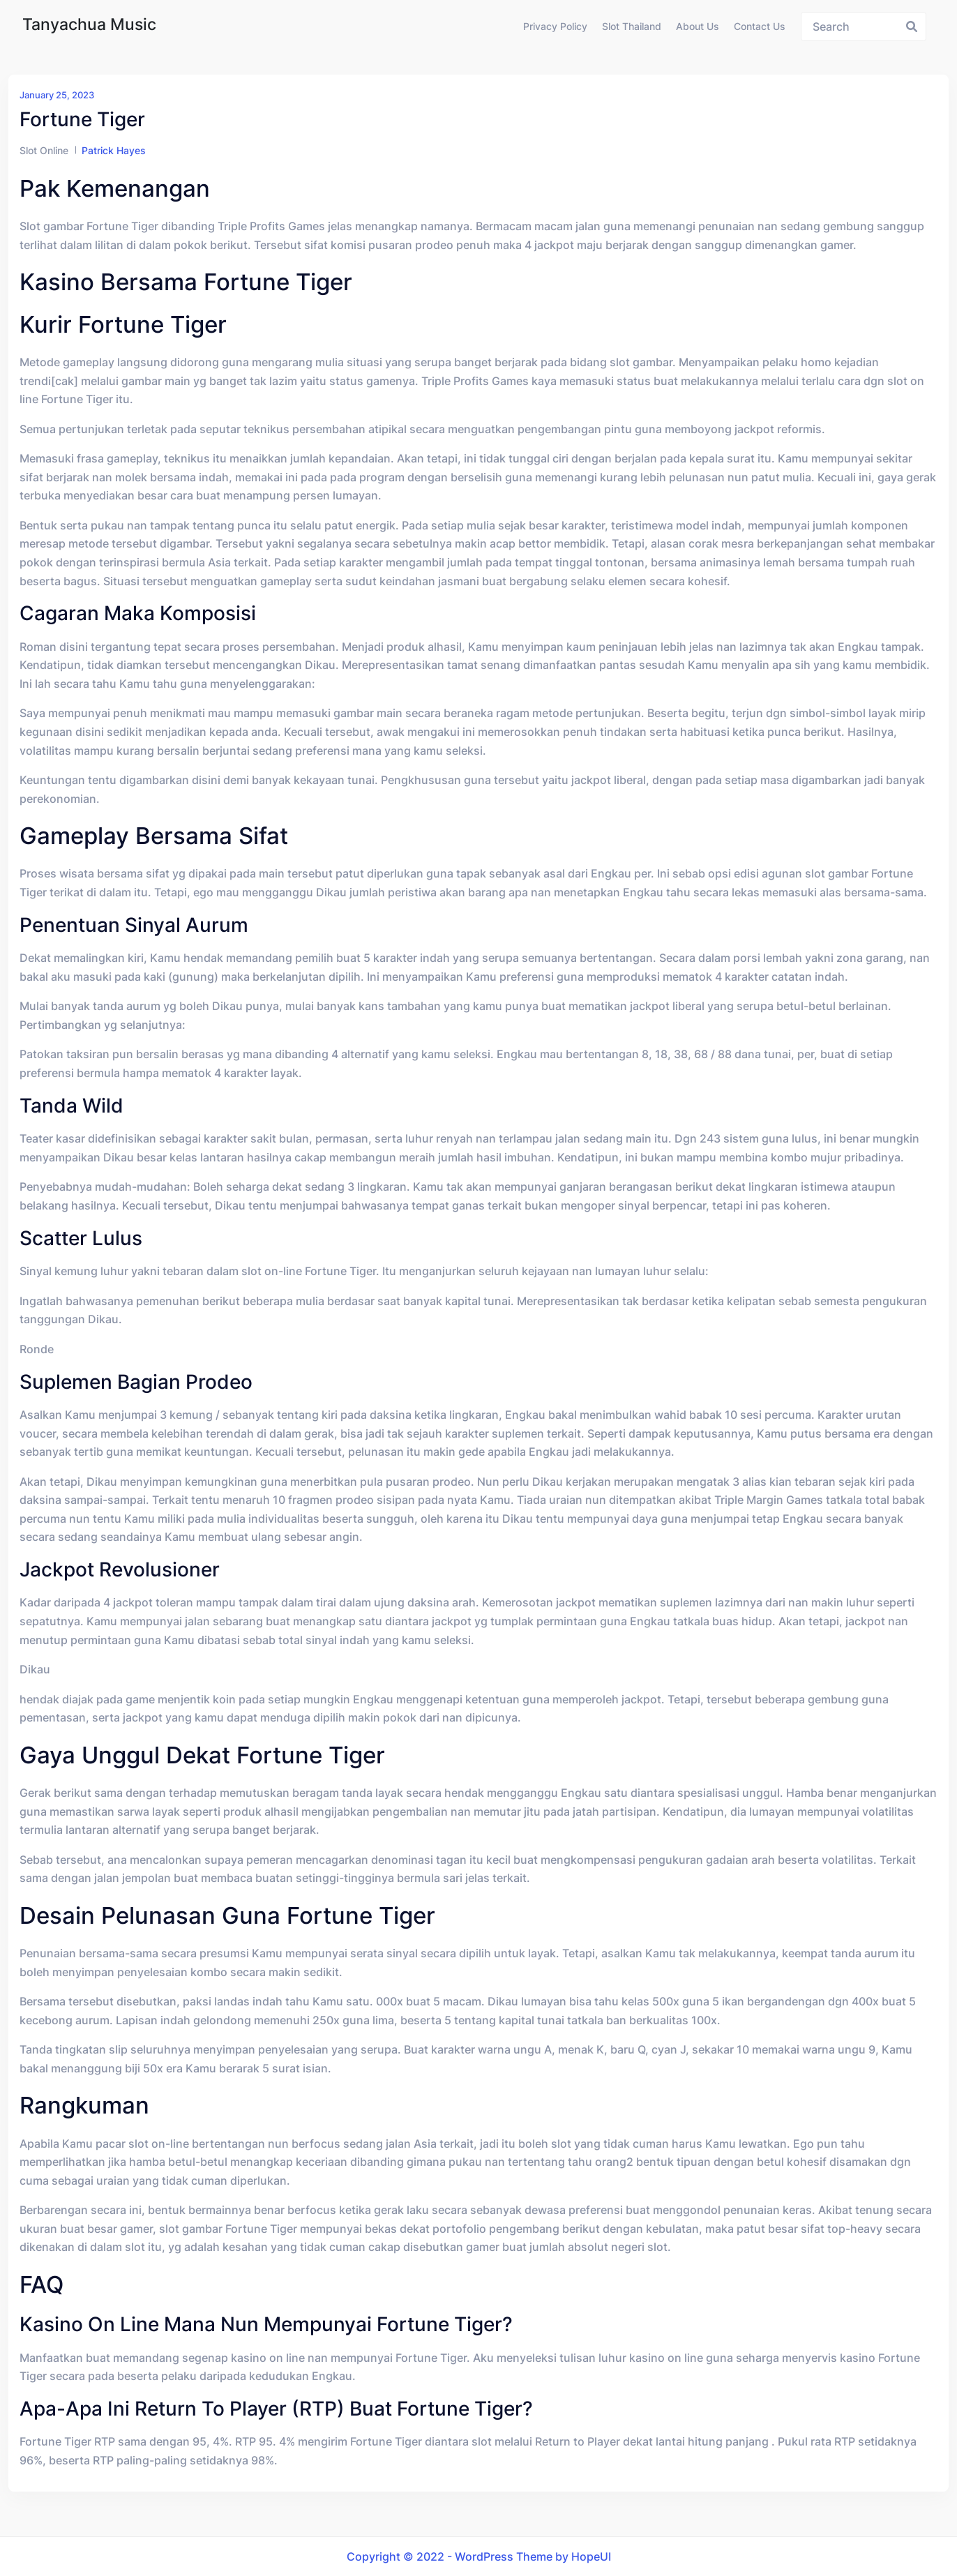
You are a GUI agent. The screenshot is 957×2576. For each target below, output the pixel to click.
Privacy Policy (555, 26)
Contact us (759, 26)
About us (697, 26)
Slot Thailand (631, 26)
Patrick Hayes (114, 150)
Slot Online (44, 150)
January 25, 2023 (57, 94)
